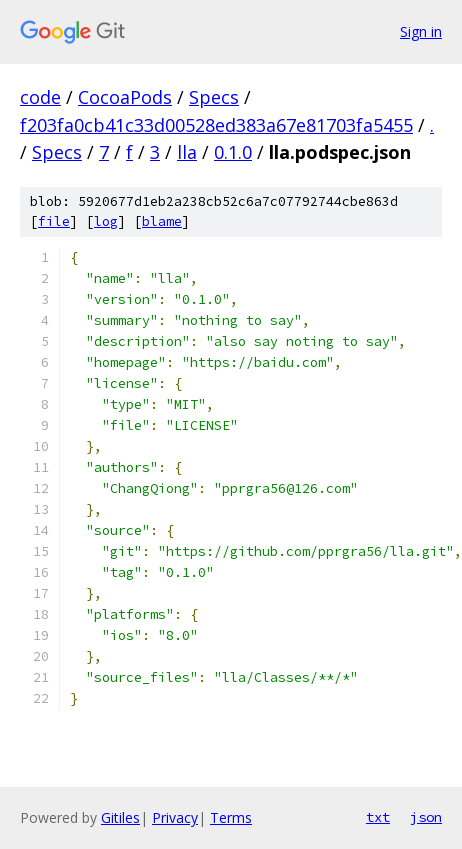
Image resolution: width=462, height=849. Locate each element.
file (54, 221)
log (106, 221)
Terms (231, 817)
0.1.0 (233, 152)
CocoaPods (125, 97)
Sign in (421, 31)
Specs (214, 97)
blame (162, 221)
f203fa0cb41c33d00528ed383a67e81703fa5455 (216, 125)
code (40, 97)
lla (187, 152)
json (426, 817)
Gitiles (120, 817)
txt (378, 817)
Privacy (175, 817)
